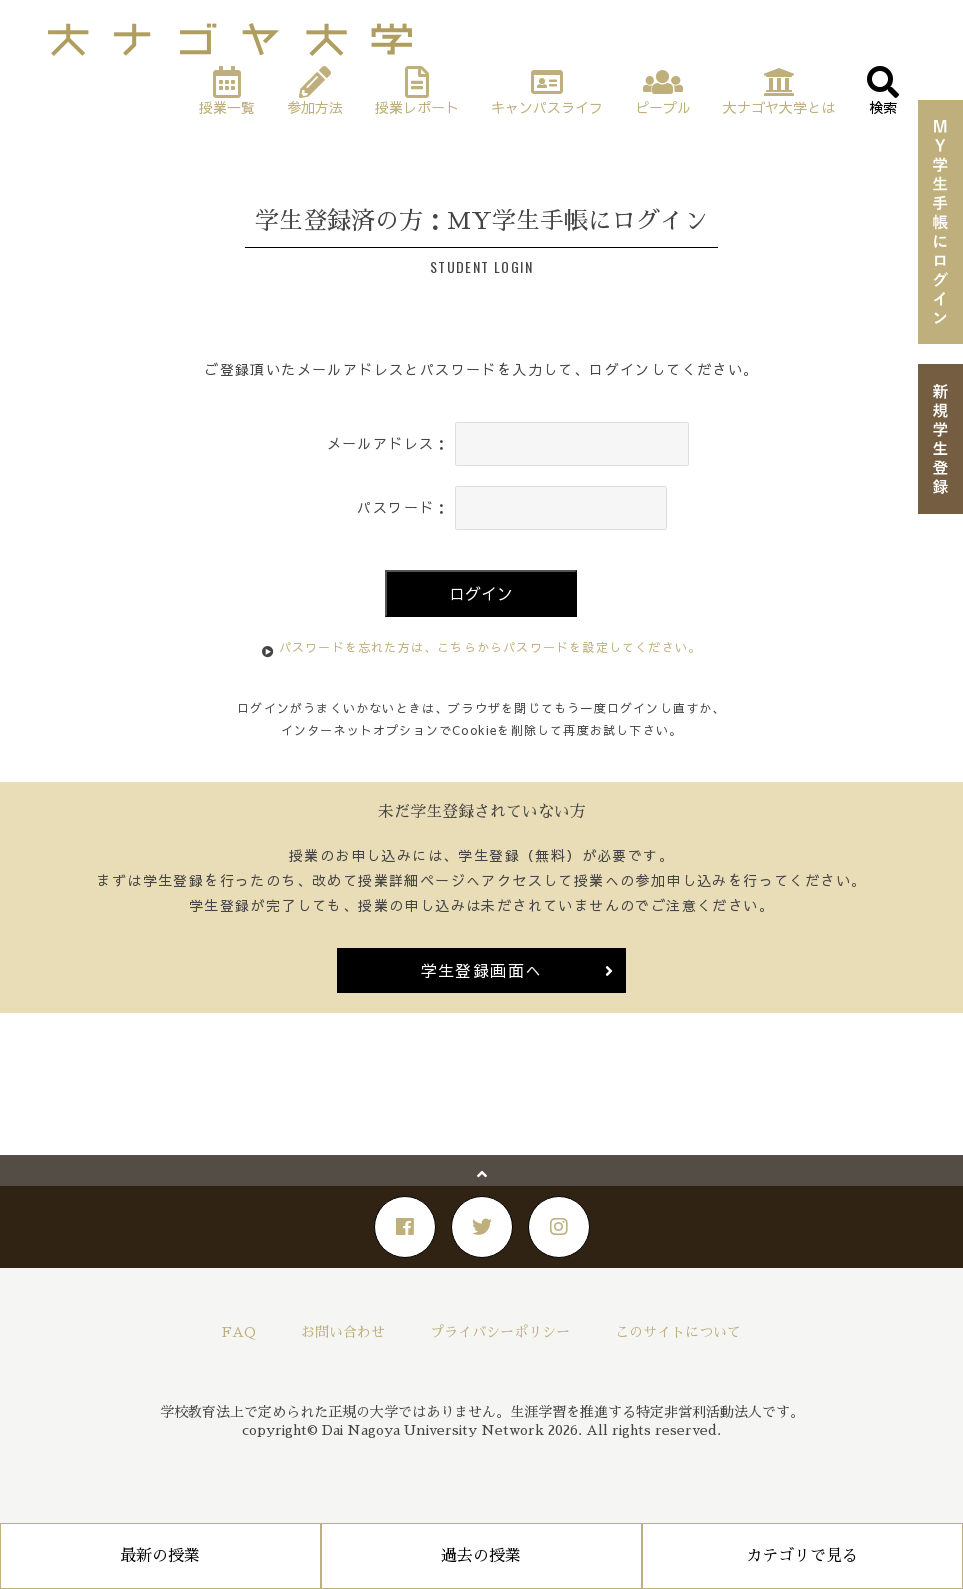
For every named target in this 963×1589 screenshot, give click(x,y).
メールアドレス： (388, 443)
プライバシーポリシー (500, 1332)
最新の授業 (160, 1556)
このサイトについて (678, 1332)
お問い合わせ (343, 1332)
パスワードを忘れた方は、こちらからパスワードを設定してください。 (490, 647)
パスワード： (403, 507)
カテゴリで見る (802, 1556)
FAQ (239, 1332)
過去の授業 (481, 1556)
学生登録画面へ (482, 970)
